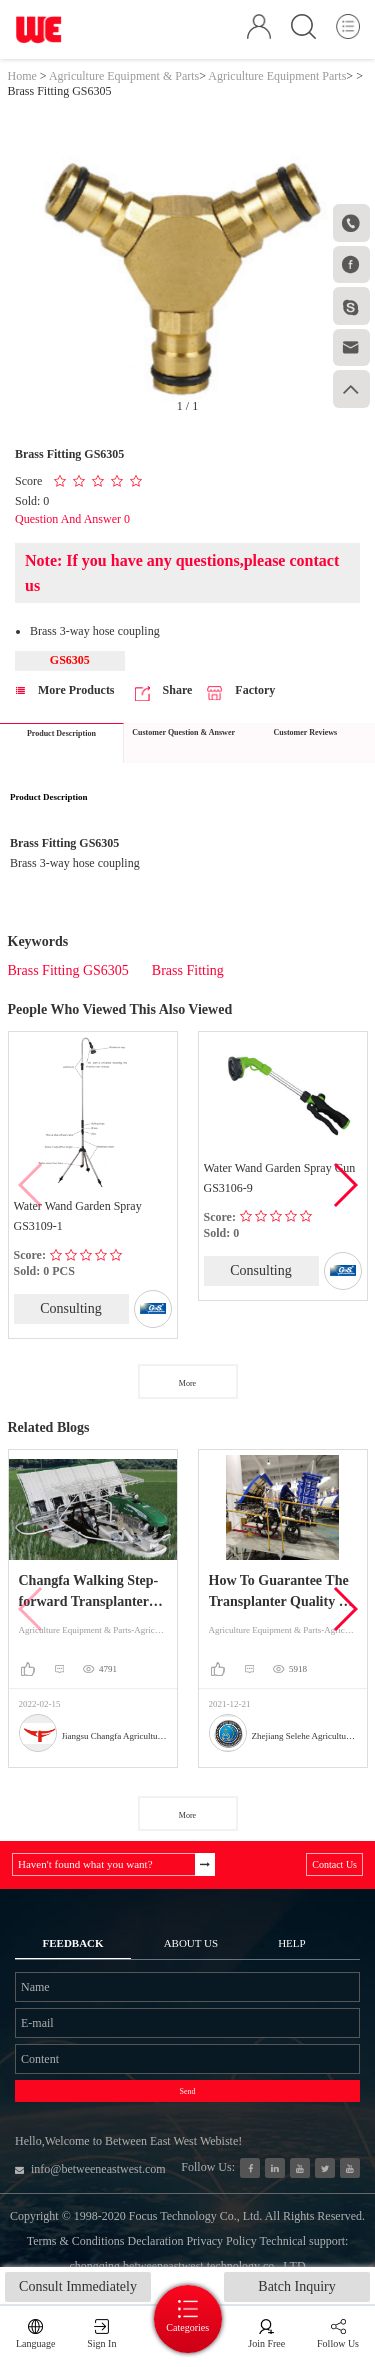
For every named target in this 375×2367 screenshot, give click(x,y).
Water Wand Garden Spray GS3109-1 (78, 1216)
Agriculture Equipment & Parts (124, 76)
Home (22, 76)
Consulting (70, 1308)
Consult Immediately (78, 2286)
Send (188, 2091)
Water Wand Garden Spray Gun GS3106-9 (280, 1178)
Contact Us (334, 1864)
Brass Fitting (188, 970)
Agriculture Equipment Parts (277, 76)
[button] (344, 1185)
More (187, 1383)
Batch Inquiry (296, 2286)
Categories (187, 2327)
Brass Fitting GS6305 (68, 970)
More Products (65, 690)
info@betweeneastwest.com (90, 2169)
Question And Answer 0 (72, 519)
